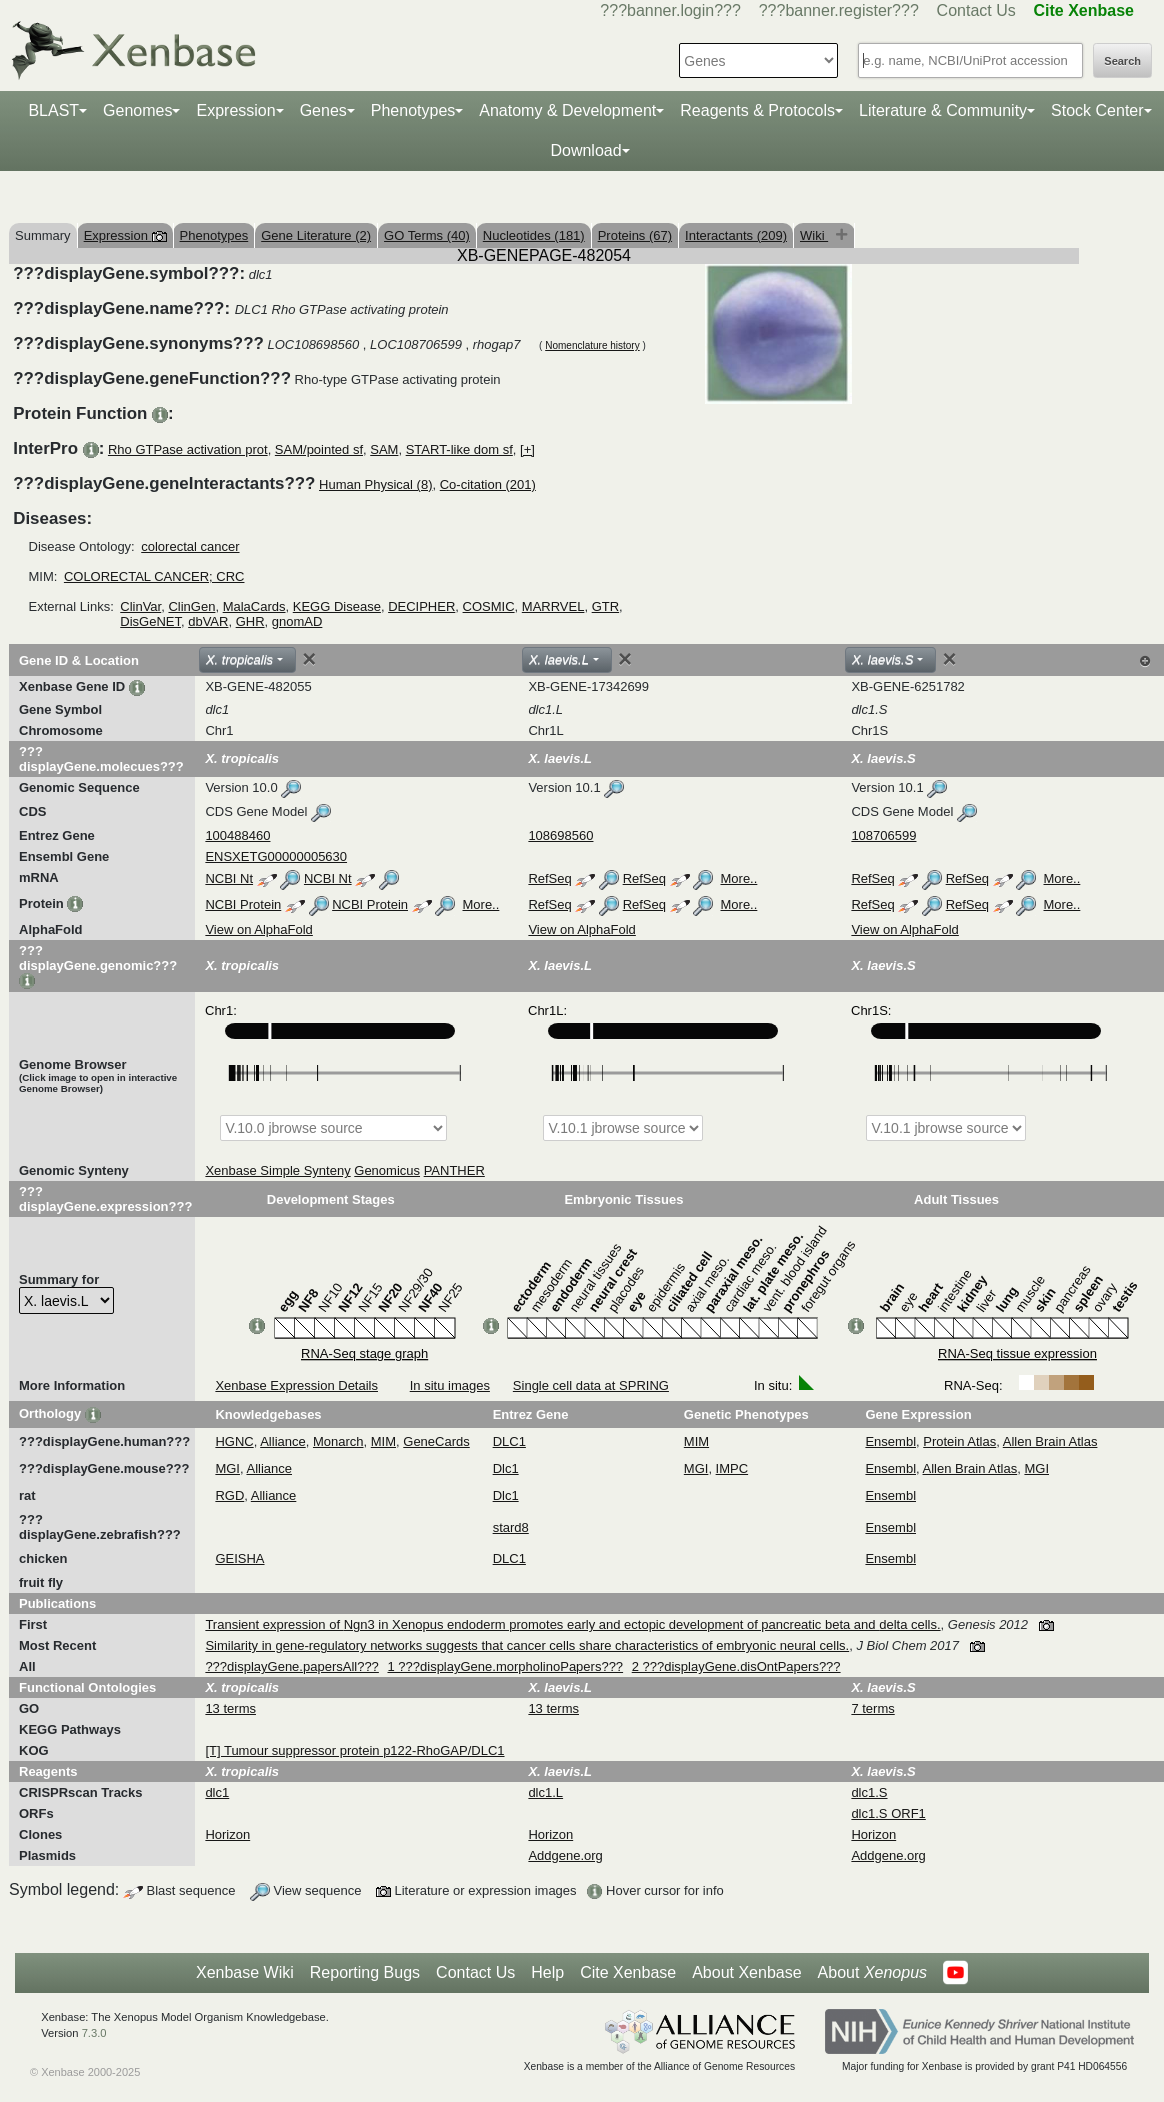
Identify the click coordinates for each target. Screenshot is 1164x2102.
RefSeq (549, 878)
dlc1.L (545, 1792)
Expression (235, 110)
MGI (227, 1468)
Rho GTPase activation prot (188, 449)
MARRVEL (553, 606)
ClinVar (140, 606)
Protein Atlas (959, 1441)
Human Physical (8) (375, 484)
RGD (229, 1495)
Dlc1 (506, 1468)
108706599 (883, 835)
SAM (384, 449)
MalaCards (254, 606)
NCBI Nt (229, 878)
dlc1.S (869, 1792)
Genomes (137, 110)
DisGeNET (150, 621)
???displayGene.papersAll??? (291, 1666)
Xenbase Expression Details (296, 1385)
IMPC (732, 1468)
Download (585, 150)
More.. (739, 878)
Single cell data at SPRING (591, 1385)
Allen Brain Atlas (1050, 1441)
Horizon (227, 1834)
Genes (323, 110)
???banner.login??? (670, 10)
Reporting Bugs (365, 1972)
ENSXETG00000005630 (276, 856)
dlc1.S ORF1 (888, 1813)
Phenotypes (413, 110)
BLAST (53, 110)
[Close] (309, 659)
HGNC (234, 1441)
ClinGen (191, 606)
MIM (383, 1441)
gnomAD (297, 621)
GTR (605, 606)
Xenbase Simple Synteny (277, 1170)
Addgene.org (565, 1855)
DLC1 (509, 1441)
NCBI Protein (243, 904)
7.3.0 (94, 2033)
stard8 (511, 1527)
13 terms (230, 1708)
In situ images (450, 1385)
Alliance (283, 1441)
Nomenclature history (592, 345)
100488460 (237, 835)
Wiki (814, 235)
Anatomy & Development (567, 110)
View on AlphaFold (258, 929)
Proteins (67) (635, 235)
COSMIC (489, 606)
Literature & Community (943, 110)
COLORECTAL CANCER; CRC (154, 576)
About (872, 1973)
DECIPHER (421, 606)
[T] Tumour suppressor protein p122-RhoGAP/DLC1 (354, 1750)
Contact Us (976, 10)
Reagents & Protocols (757, 110)
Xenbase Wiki (245, 1972)
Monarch (338, 1441)
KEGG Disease (337, 606)
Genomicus (387, 1170)
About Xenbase (746, 1972)
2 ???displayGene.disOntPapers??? (736, 1666)
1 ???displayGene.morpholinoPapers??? (505, 1666)
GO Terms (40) (427, 235)
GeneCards (436, 1441)
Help (547, 1972)
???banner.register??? (839, 10)
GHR (250, 621)
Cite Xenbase (628, 1972)
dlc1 (217, 1792)
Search (1122, 61)
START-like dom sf (459, 449)
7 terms (872, 1708)
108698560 (560, 835)
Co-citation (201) (488, 484)
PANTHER (454, 1170)
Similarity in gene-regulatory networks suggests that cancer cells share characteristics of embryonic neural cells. (527, 1645)
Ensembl (890, 1441)
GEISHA (239, 1558)
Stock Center (1097, 110)
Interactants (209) (736, 235)
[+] (527, 449)
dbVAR (208, 621)
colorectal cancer (190, 546)
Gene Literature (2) (316, 235)
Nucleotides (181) (534, 235)
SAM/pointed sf (319, 449)
